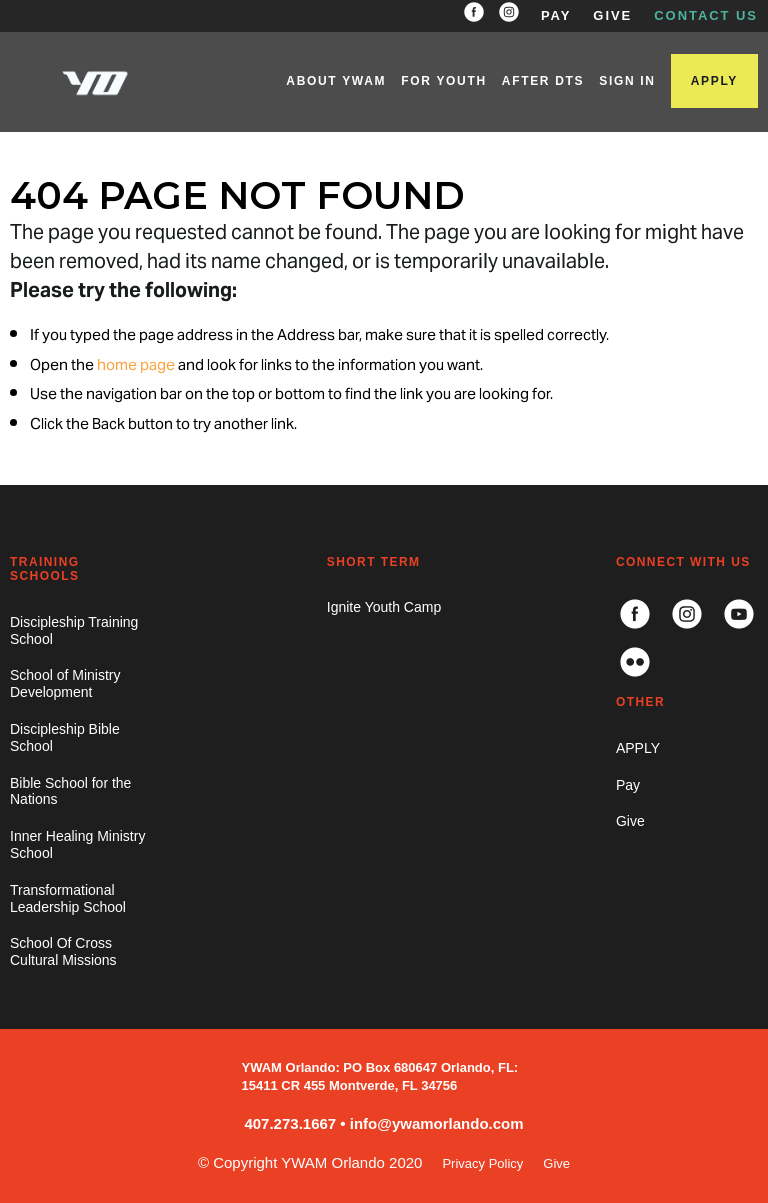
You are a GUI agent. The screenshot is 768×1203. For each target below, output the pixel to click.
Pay (628, 785)
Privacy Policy (482, 1163)
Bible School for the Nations (70, 791)
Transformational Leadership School (68, 898)
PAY (556, 15)
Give (630, 821)
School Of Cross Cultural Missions (63, 951)
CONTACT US (706, 15)
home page (136, 366)
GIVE (612, 15)
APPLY (714, 81)
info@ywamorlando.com (437, 1123)
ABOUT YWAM (336, 81)
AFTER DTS (543, 81)
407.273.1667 (290, 1123)
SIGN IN (627, 81)
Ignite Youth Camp (384, 607)
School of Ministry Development (65, 683)
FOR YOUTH (444, 81)
